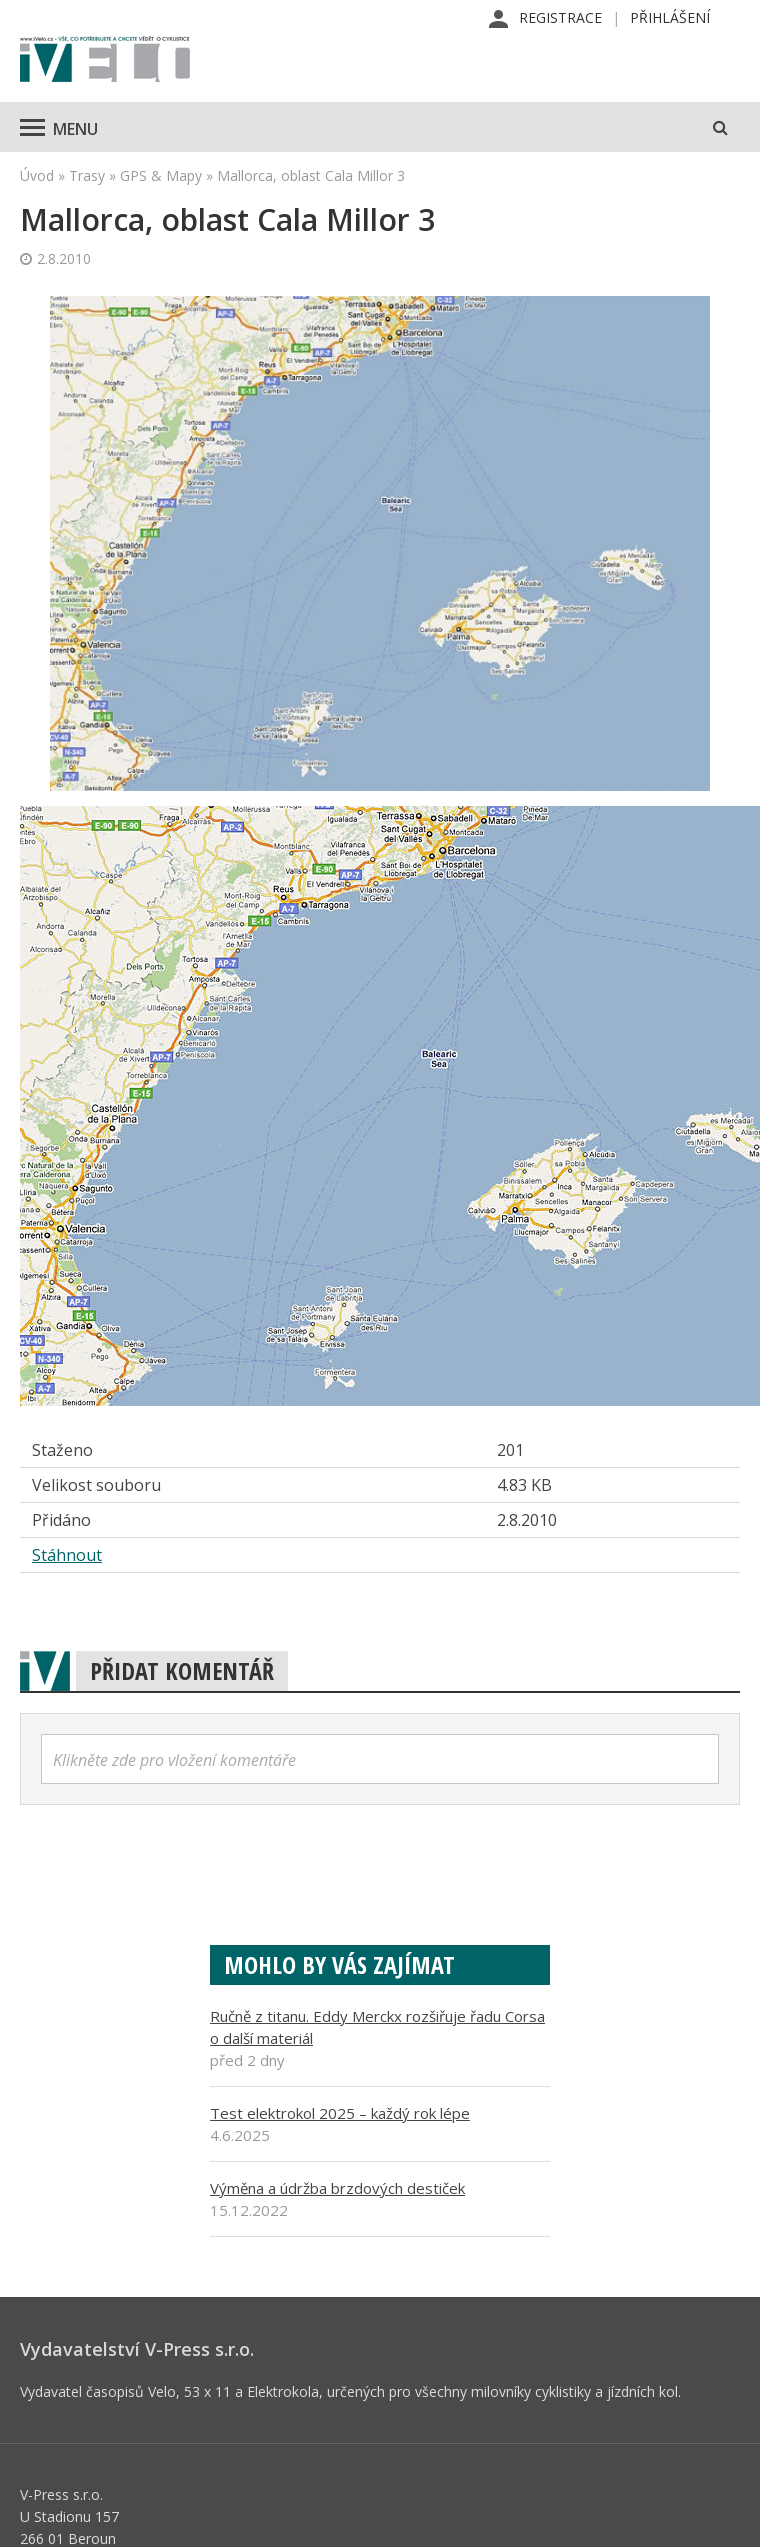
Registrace (560, 17)
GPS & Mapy (161, 175)
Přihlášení (670, 17)
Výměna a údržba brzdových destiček (337, 2188)
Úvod (37, 175)
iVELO (105, 61)
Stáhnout (67, 1555)
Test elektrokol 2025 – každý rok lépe (340, 2113)
